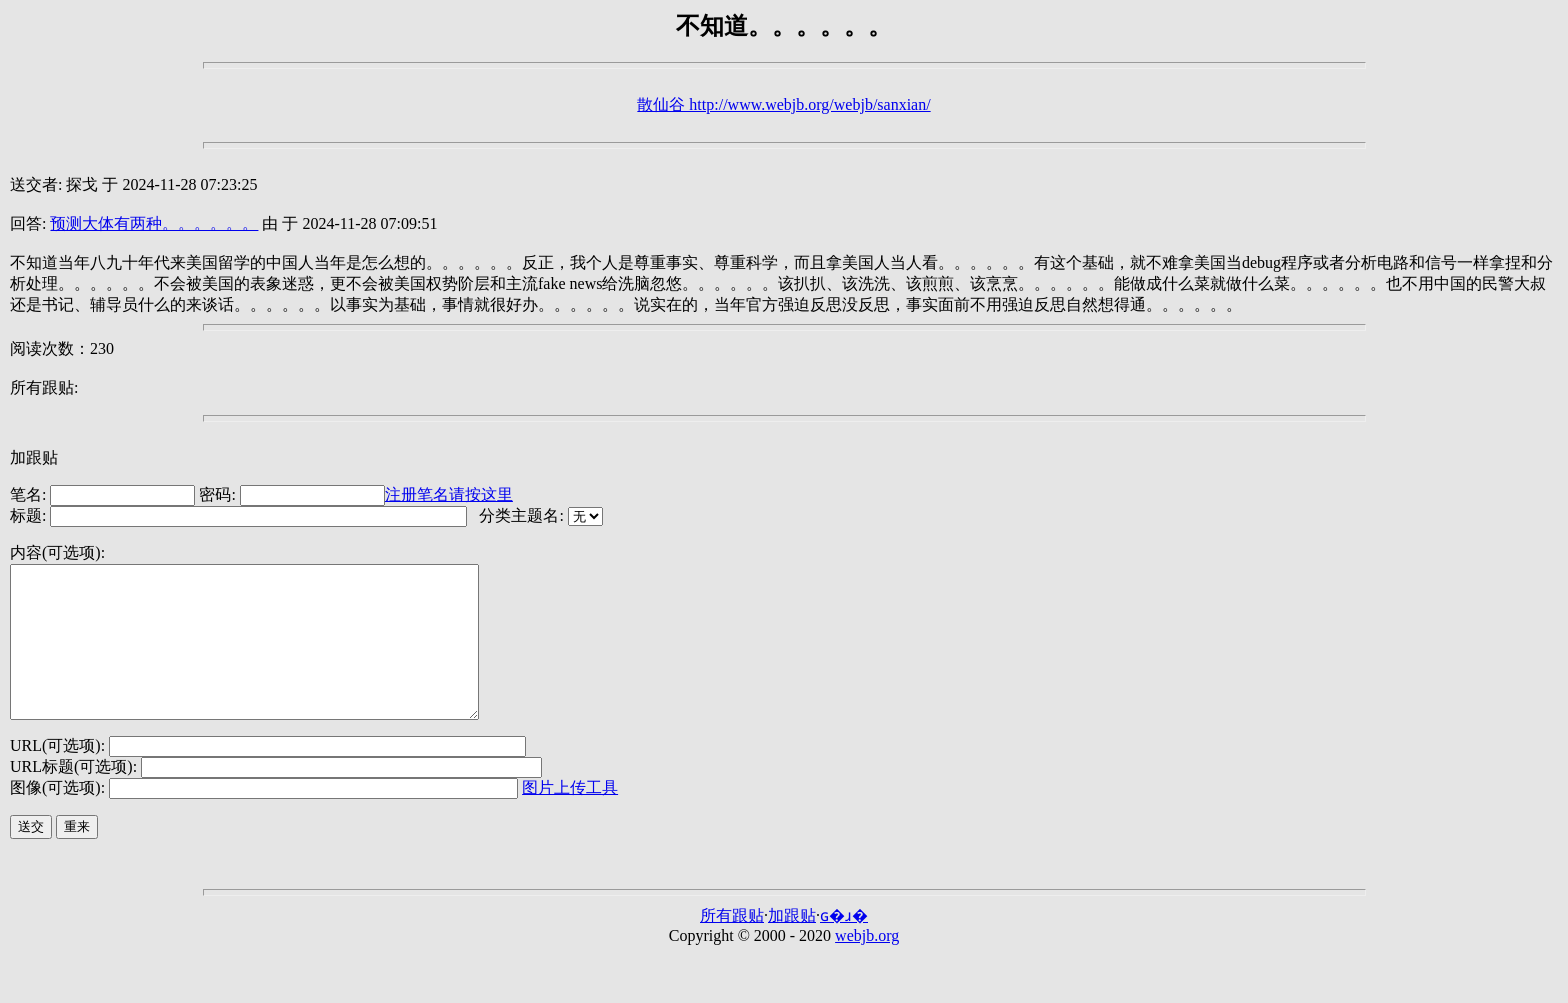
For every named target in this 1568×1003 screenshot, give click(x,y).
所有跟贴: (44, 387)
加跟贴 (34, 457)
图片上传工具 (570, 817)
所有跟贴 (732, 945)
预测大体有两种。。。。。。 (154, 223)
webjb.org (867, 965)
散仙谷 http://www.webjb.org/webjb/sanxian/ (783, 104)
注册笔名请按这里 (449, 494)
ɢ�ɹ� (844, 945)
